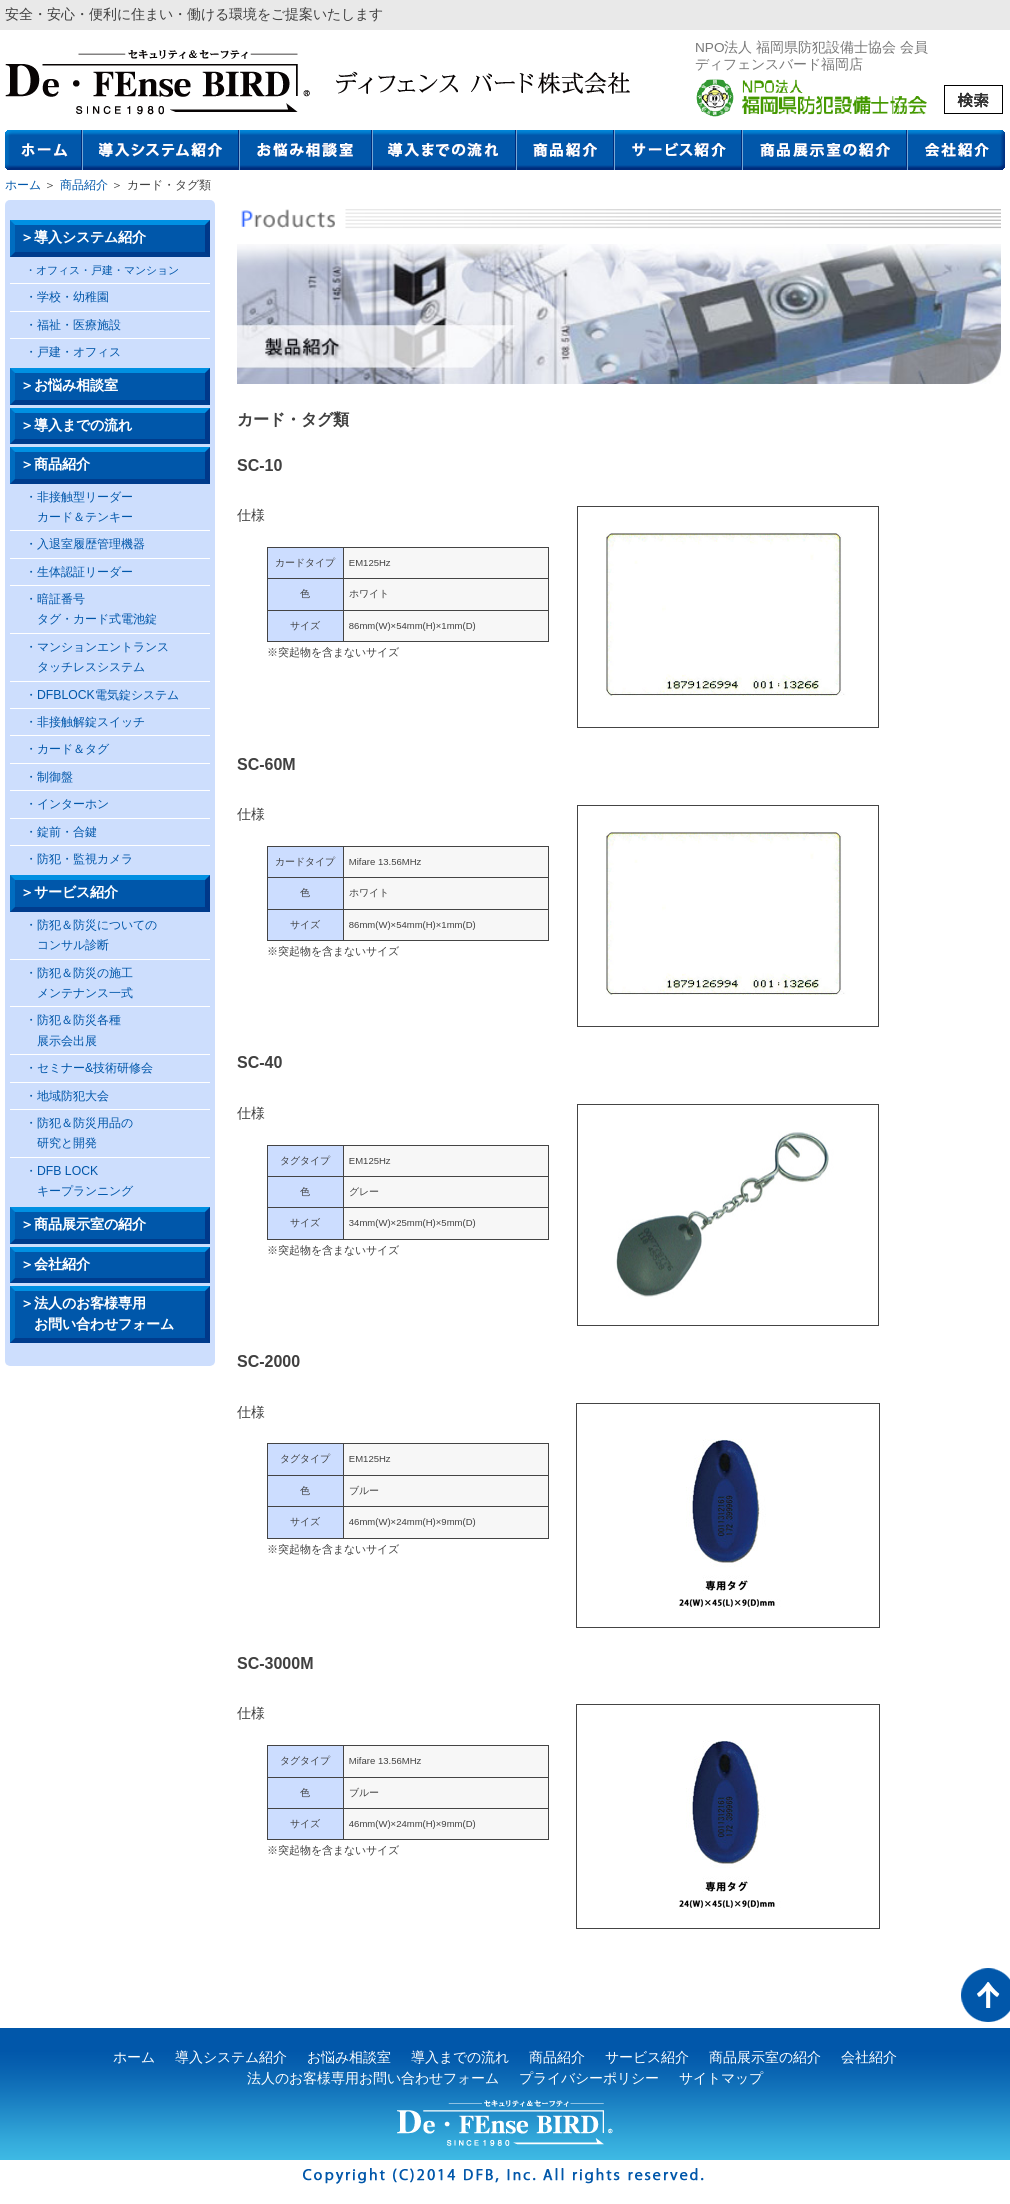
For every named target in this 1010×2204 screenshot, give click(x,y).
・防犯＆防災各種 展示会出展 (73, 1030)
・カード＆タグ (67, 749)
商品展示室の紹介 (825, 150)
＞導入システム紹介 (83, 237)
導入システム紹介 (161, 150)
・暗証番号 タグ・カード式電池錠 (91, 609)
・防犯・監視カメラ (79, 859)
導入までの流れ (445, 150)
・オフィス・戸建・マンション (102, 270)
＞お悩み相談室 (69, 385)
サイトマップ (721, 2078)
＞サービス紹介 (69, 892)
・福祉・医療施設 (73, 325)
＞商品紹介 (55, 464)
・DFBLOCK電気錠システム (102, 695)
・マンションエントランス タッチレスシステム (97, 657)
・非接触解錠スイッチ (85, 722)
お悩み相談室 (306, 150)
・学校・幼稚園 (67, 297)
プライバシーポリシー (589, 2078)
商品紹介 (566, 150)
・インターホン (67, 804)
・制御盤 (49, 777)
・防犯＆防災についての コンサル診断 (91, 935)
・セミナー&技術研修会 (89, 1068)
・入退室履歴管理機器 (85, 544)
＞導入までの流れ (76, 425)
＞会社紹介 (55, 1264)
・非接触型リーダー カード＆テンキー (79, 507)
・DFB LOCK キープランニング (79, 1181)
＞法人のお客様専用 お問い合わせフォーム (97, 1313)
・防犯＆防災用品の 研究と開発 (79, 1133)
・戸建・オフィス (73, 352)
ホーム (44, 150)
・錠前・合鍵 (61, 832)
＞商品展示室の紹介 (83, 1224)
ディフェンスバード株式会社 (157, 82)
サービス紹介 (679, 150)
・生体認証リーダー (79, 572)
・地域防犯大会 (67, 1096)
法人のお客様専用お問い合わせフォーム (373, 2078)
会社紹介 (956, 150)
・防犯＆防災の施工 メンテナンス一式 (79, 983)
